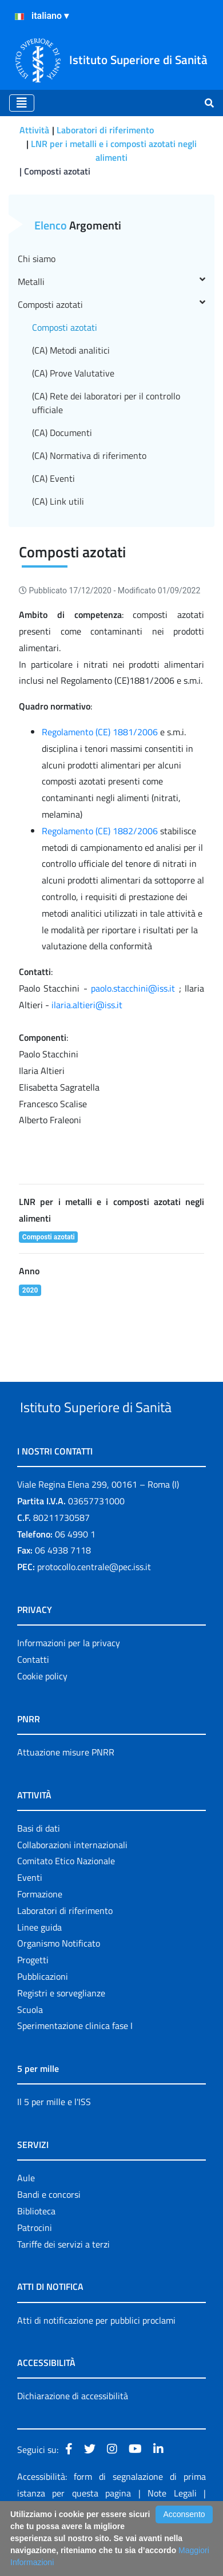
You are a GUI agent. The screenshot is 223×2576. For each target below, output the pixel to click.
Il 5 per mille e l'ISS (54, 2144)
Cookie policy (42, 1719)
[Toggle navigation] (21, 103)
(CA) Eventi (53, 478)
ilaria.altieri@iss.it (86, 1005)
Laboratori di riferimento (105, 130)
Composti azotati (111, 304)
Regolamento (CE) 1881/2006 (100, 732)
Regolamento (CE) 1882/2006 (100, 831)
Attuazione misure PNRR (65, 1795)
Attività (34, 130)
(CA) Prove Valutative (73, 373)
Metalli (111, 281)
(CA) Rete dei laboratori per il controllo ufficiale (106, 403)
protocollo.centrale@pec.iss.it (94, 1609)
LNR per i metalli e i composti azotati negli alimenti (114, 150)
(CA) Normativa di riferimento (89, 455)
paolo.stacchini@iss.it (133, 988)
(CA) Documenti (62, 432)
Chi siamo (36, 258)
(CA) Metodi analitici (71, 350)
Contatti (33, 1702)
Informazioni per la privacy (68, 1686)
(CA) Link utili (58, 501)
